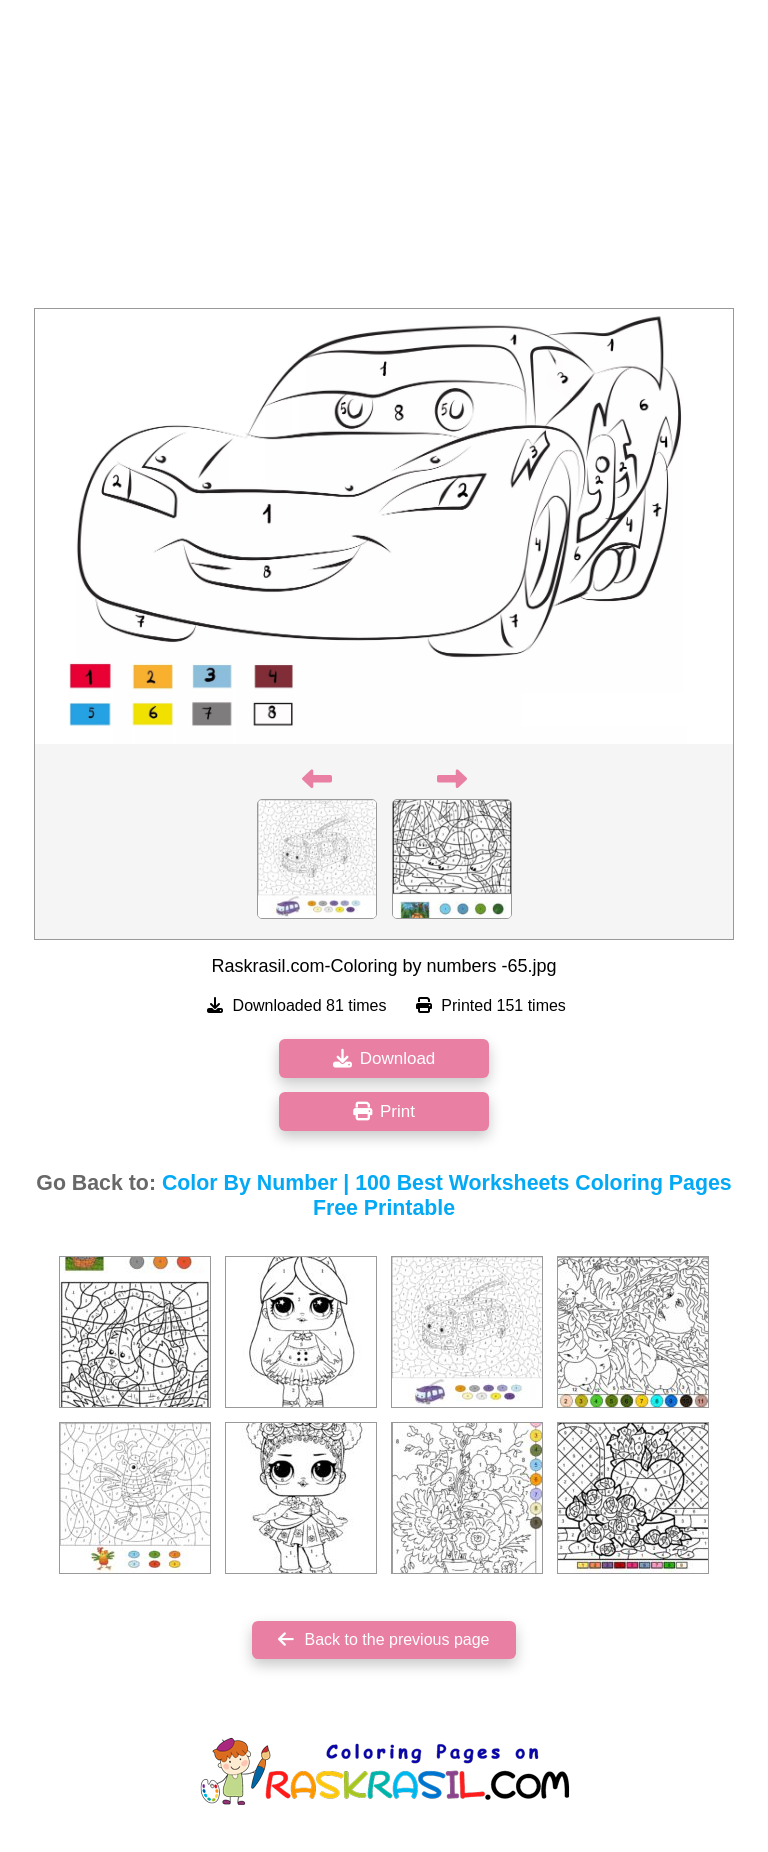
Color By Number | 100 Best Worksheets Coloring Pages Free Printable (447, 1195)
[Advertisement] (384, 160)
